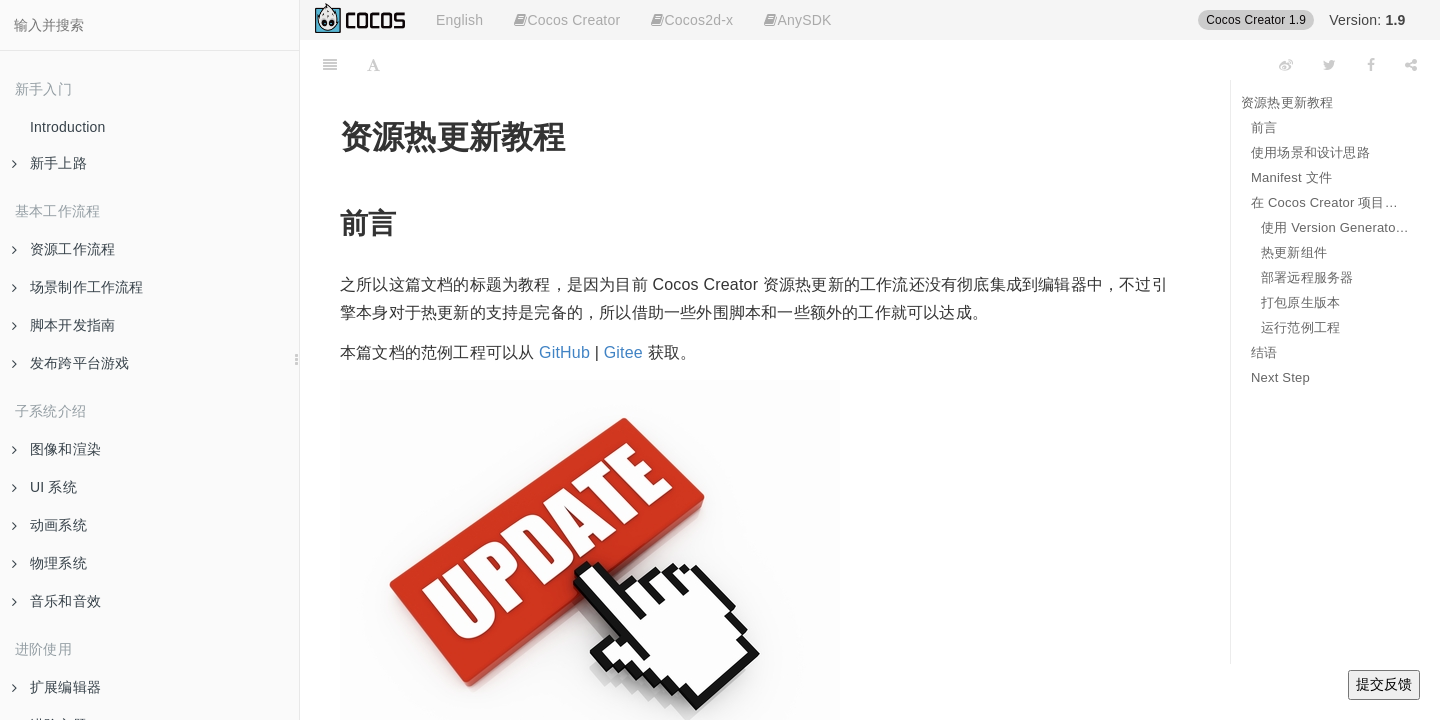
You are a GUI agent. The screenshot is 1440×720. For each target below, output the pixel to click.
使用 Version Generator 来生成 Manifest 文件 (1335, 227)
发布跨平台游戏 (70, 363)
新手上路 (49, 163)
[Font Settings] (373, 65)
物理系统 (49, 563)
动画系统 (49, 525)
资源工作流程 (63, 249)
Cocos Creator (567, 20)
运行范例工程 (1300, 327)
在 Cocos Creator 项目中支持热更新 (1330, 202)
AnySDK (797, 20)
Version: (1367, 20)
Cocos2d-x (692, 20)
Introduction (68, 127)
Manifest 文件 (1291, 177)
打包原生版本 (1300, 302)
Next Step (1280, 377)
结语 (1264, 352)
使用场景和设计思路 (1310, 152)
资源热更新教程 (1287, 102)
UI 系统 (44, 487)
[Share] (1411, 65)
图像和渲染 (56, 449)
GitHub (564, 352)
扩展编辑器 (56, 687)
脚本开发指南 (63, 325)
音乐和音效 (56, 601)
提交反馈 (1384, 684)
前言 (1264, 127)
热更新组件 (1294, 252)
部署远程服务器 (1307, 277)
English (459, 20)
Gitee (623, 352)
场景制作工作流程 (78, 287)
